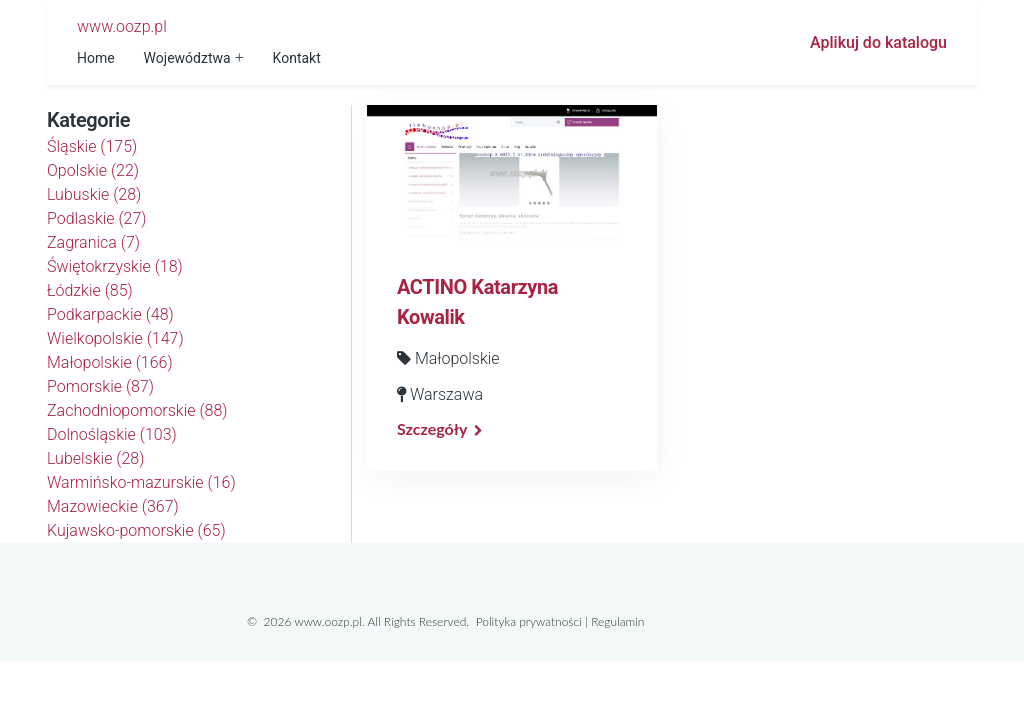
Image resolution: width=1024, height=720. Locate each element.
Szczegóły (432, 428)
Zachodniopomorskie (137, 410)
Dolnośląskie (112, 434)
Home (96, 58)
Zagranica (93, 242)
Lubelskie (95, 458)
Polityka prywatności (529, 621)
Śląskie (92, 146)
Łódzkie (90, 290)
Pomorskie (100, 386)
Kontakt (297, 58)
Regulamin (617, 621)
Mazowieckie (113, 506)
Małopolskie (110, 362)
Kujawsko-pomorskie (136, 530)
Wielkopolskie (115, 338)
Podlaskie (97, 218)
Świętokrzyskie (115, 266)
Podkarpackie (110, 314)
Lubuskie (94, 194)
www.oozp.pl (122, 26)
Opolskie (93, 170)
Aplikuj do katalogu (878, 42)
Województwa (187, 58)
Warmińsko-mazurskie (141, 482)
